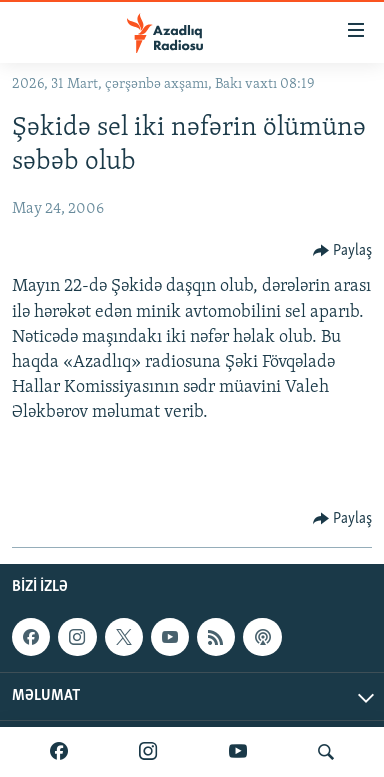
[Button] (343, 251)
